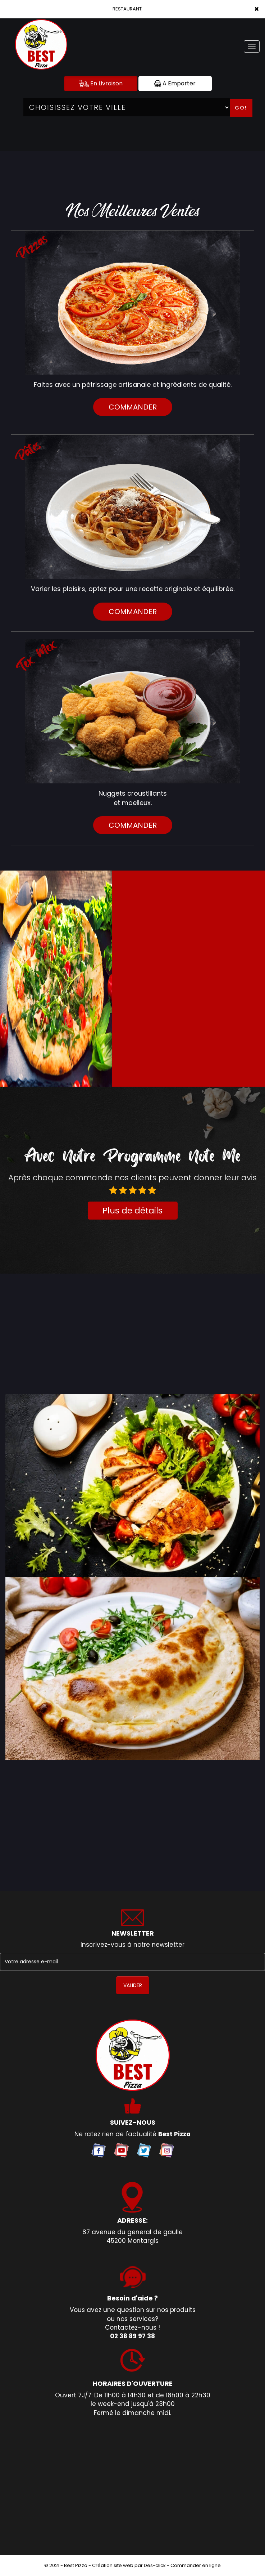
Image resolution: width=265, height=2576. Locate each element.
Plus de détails (132, 1210)
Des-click (155, 2565)
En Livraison (101, 83)
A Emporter (175, 83)
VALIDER (132, 1985)
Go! (241, 107)
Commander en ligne (195, 2565)
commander (133, 407)
